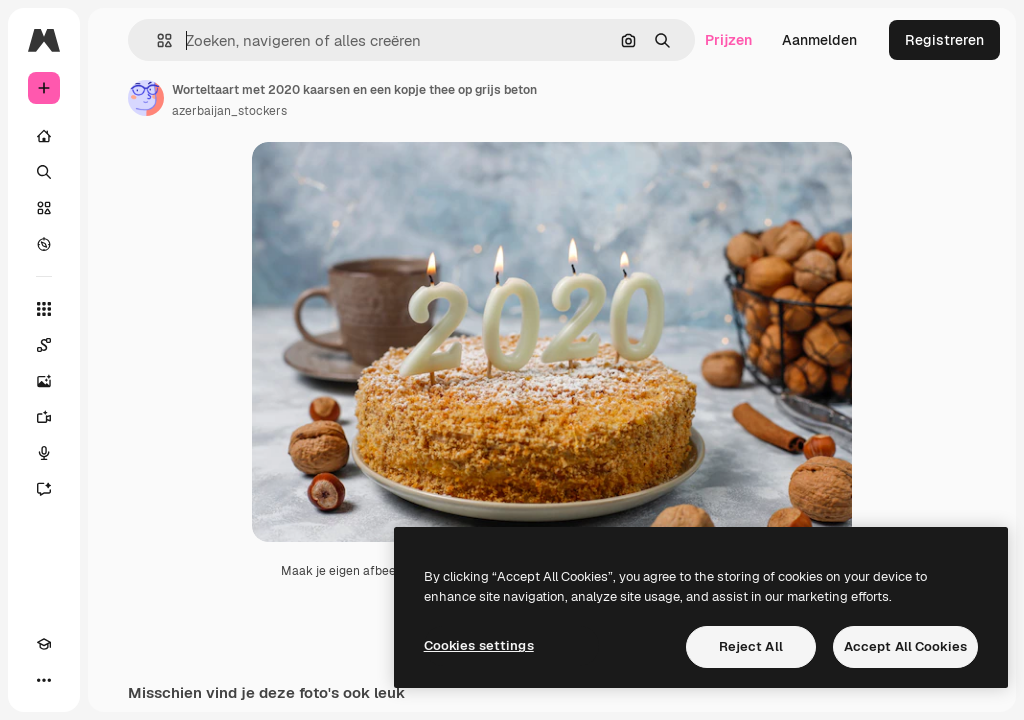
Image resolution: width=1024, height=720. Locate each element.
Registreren (944, 40)
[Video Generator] (44, 417)
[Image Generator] (44, 381)
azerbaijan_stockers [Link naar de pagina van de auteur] (229, 111)
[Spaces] (44, 345)
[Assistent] (44, 489)
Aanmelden (819, 40)
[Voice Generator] (44, 453)
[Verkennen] (44, 244)
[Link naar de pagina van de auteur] (146, 98)
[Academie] (44, 644)
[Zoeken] (44, 172)
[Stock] (44, 208)
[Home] (44, 136)
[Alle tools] (44, 309)
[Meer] (44, 680)
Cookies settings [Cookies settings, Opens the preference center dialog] (479, 645)
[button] (156, 40)
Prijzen (728, 40)
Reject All (751, 646)
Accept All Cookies (905, 646)
